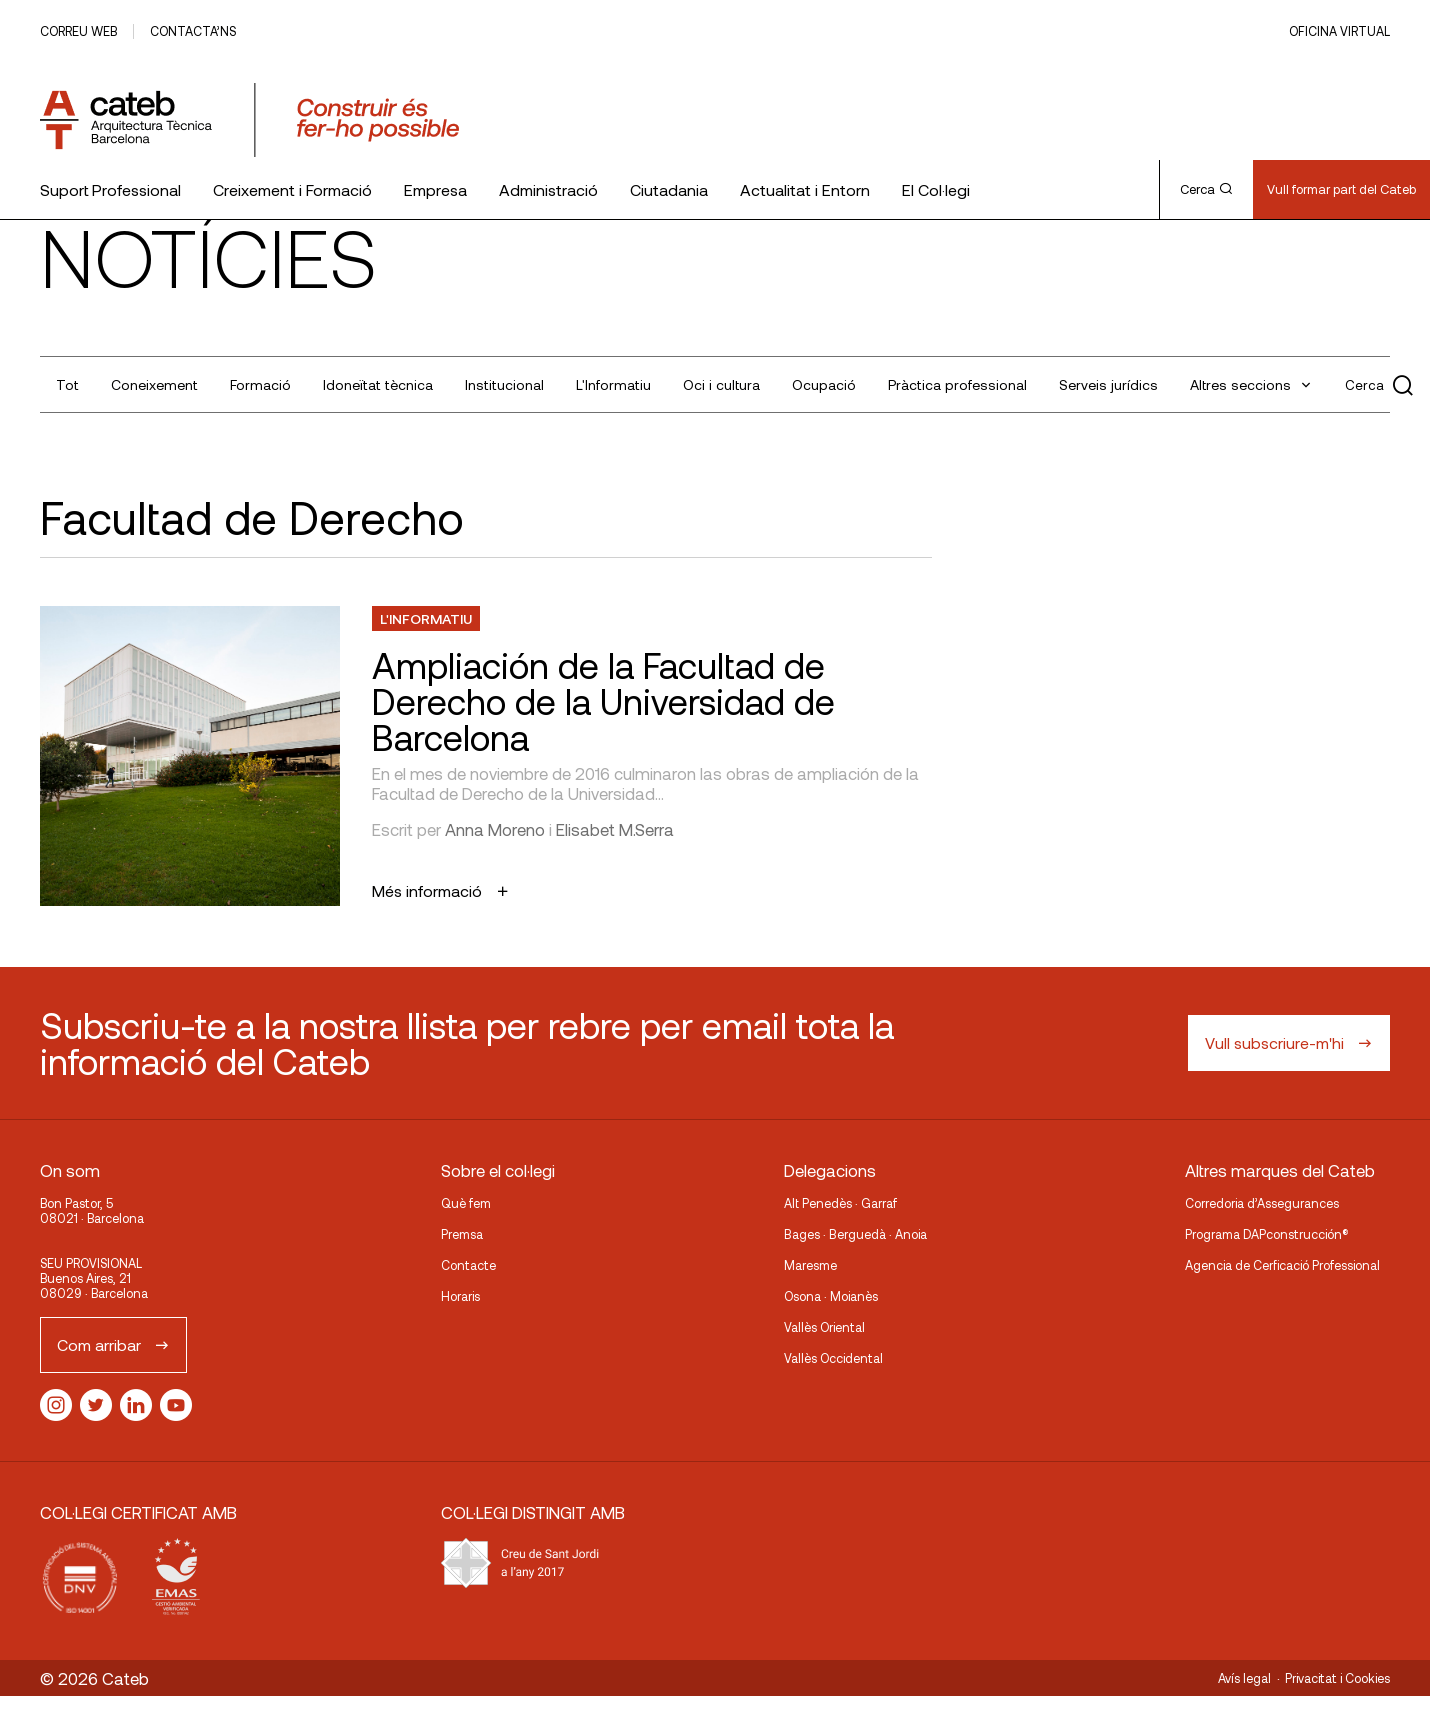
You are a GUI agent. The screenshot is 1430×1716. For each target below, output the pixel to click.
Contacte (468, 1265)
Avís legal (1244, 1678)
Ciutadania (669, 189)
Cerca (1206, 189)
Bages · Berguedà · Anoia (855, 1234)
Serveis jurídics (1108, 384)
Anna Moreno (495, 829)
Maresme (810, 1265)
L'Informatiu (613, 384)
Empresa (435, 189)
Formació (260, 384)
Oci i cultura (721, 384)
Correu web (78, 31)
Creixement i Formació (292, 189)
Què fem (466, 1203)
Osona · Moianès (831, 1296)
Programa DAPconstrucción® (1267, 1234)
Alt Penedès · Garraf (840, 1203)
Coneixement (154, 384)
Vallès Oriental (824, 1327)
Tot (67, 384)
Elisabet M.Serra (615, 829)
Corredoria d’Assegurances (1262, 1203)
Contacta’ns (193, 31)
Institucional (504, 384)
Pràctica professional (957, 384)
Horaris (460, 1296)
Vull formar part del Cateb (1341, 189)
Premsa (462, 1234)
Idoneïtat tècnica (378, 384)
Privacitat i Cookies (1337, 1678)
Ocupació (824, 384)
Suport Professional (110, 189)
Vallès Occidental (833, 1358)
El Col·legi (936, 189)
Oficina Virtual (1339, 31)
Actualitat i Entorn (805, 189)
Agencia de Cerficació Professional (1282, 1265)
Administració (548, 189)
